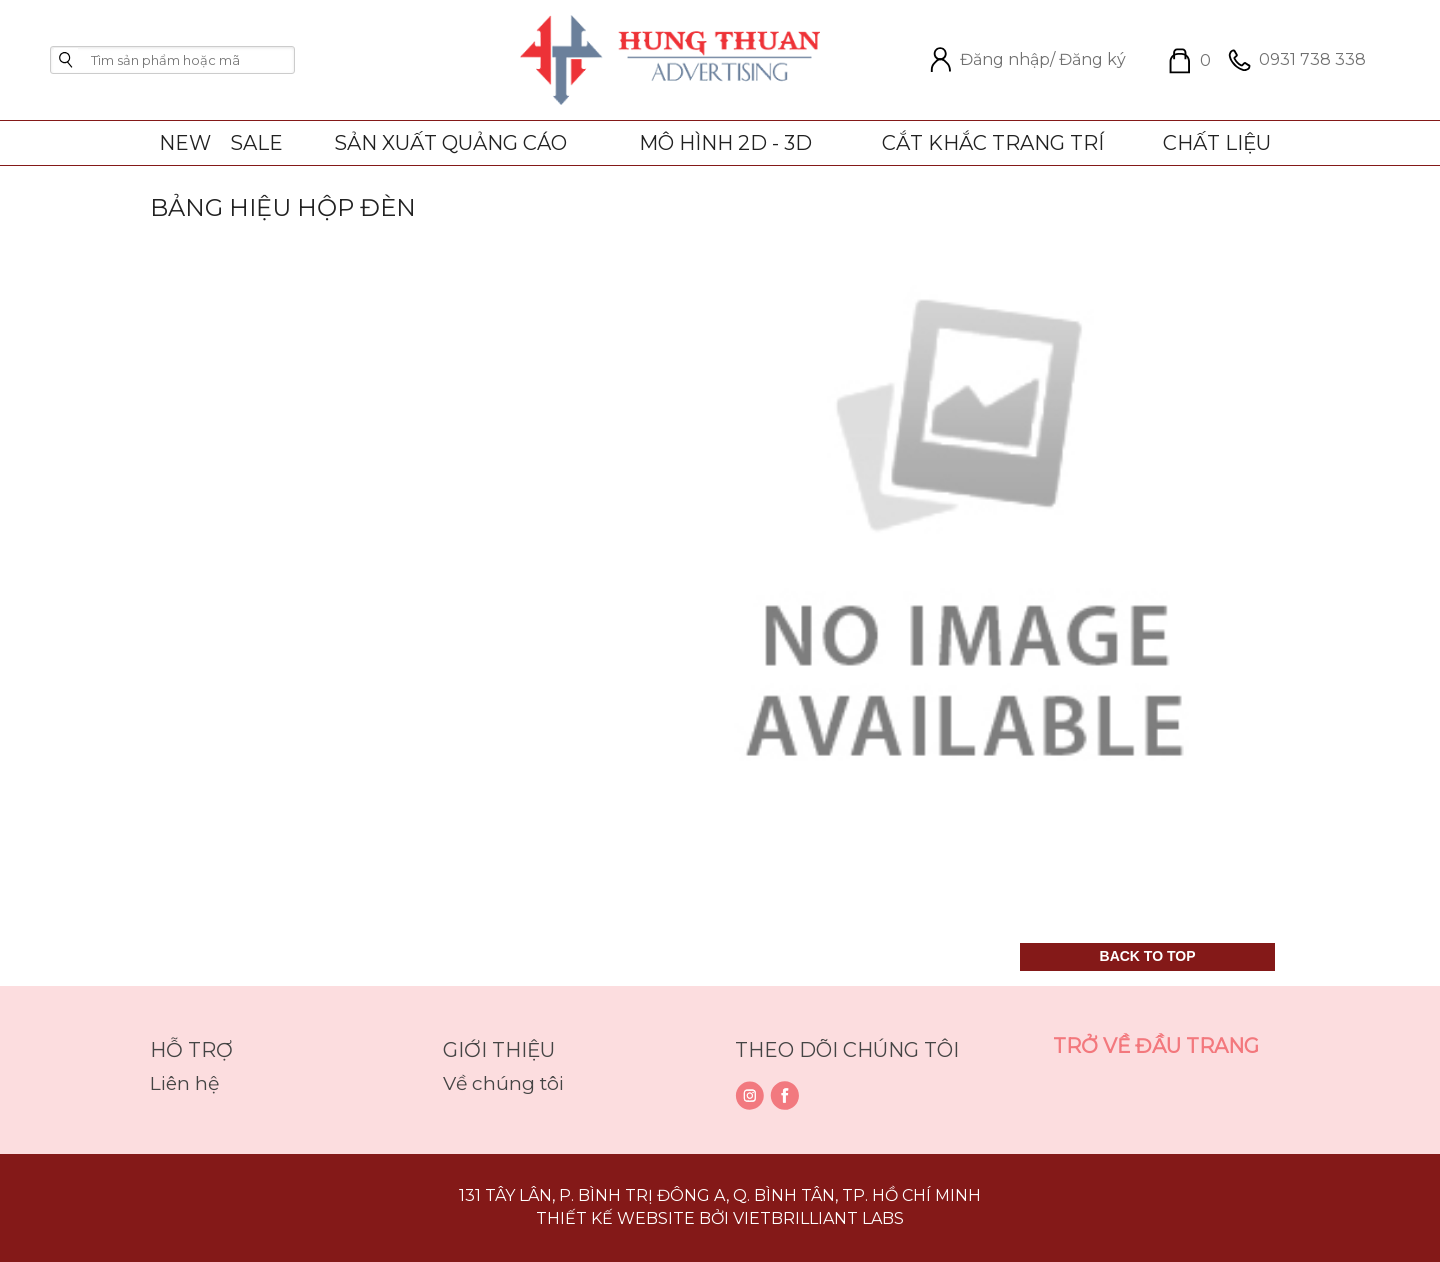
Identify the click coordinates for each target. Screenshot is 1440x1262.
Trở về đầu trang (1156, 1046)
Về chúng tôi (503, 1083)
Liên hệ (184, 1083)
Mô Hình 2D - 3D (725, 143)
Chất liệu (1217, 143)
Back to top (1148, 956)
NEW (185, 143)
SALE (256, 143)
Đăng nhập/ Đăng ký (1023, 60)
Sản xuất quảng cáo (450, 143)
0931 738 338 (1292, 60)
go (66, 60)
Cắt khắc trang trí (993, 143)
